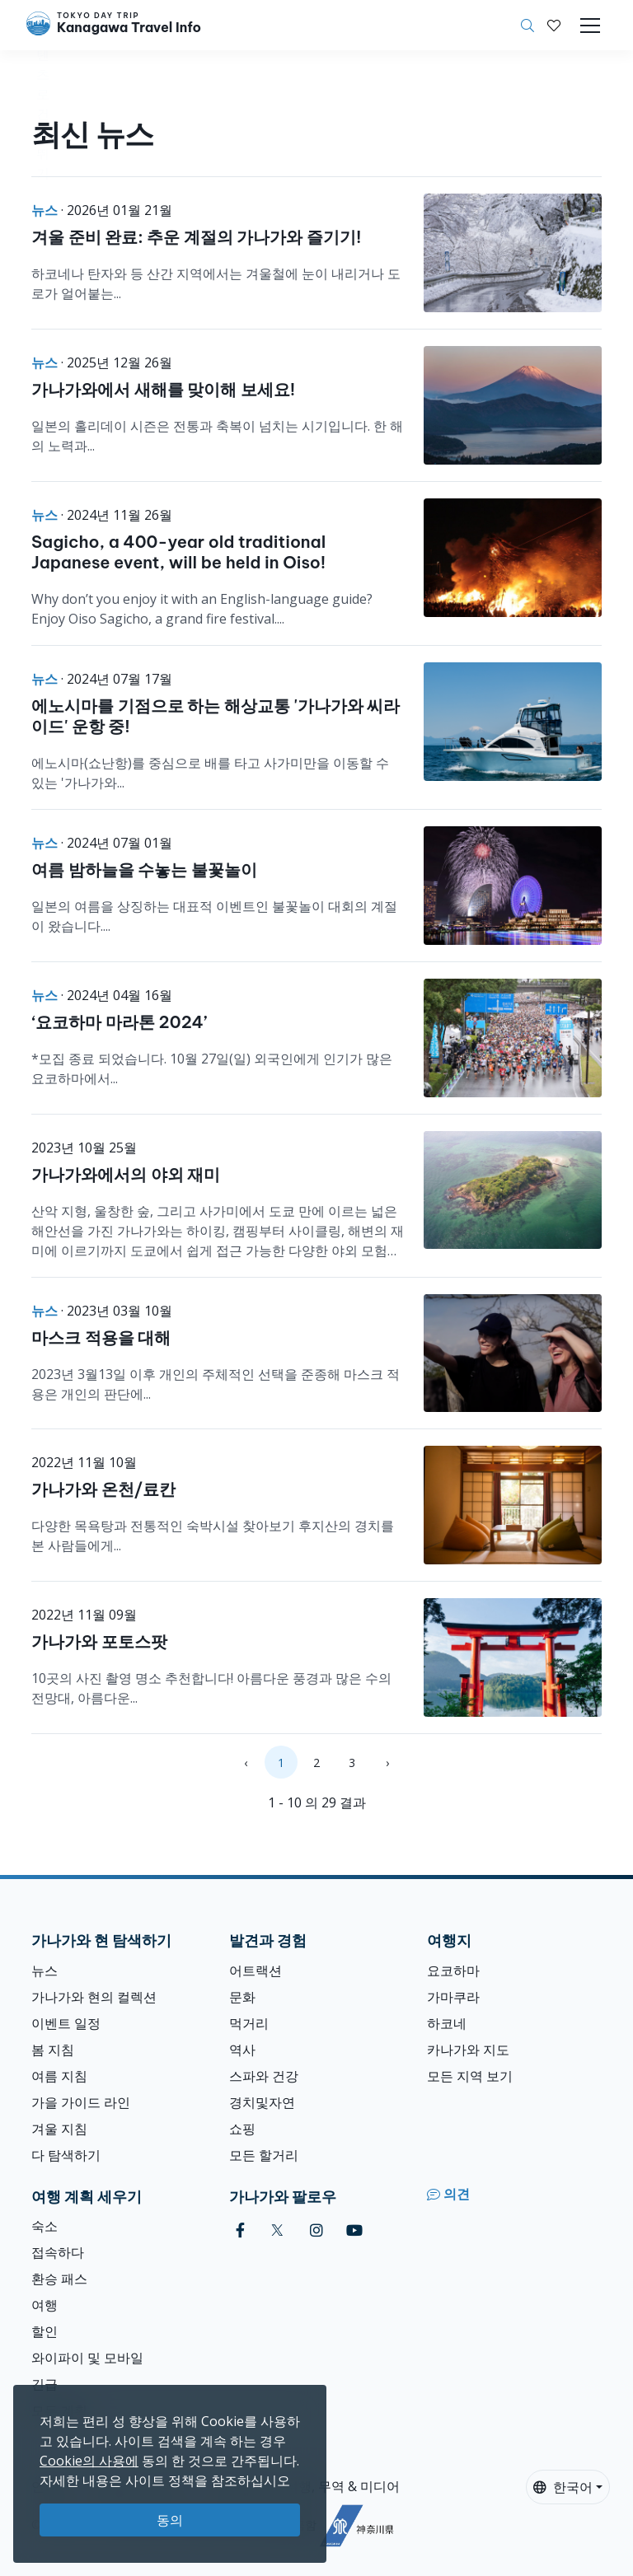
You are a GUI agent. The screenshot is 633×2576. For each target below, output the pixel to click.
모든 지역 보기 (470, 2076)
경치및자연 (262, 2102)
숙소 (44, 2226)
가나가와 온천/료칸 (103, 1489)
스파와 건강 (263, 2076)
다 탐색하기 (66, 2155)
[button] (553, 25)
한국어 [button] (563, 2487)
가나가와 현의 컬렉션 (94, 1997)
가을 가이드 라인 (80, 2102)
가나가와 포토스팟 (99, 1641)
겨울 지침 (59, 2129)
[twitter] (277, 2230)
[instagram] (316, 2230)
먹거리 (249, 2023)
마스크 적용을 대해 (101, 1337)
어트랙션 (255, 1970)
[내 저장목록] (554, 25)
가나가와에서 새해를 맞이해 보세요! (163, 389)
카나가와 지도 (468, 2050)
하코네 (447, 2023)
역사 (242, 2050)
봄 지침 (52, 2050)
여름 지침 (59, 2076)
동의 (170, 2520)
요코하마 (453, 1970)
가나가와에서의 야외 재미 (125, 1174)
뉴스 (44, 1970)
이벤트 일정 (66, 2023)
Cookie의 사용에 (89, 2461)
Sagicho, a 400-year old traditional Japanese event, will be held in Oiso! (178, 552)
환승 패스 (59, 2279)
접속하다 (57, 2252)
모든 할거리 (263, 2155)
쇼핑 (242, 2129)
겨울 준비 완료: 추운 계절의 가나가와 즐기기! (196, 237)
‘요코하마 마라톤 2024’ (119, 1022)
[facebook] (240, 2230)
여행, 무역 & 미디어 (342, 2486)
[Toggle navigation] (590, 25)
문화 (242, 1997)
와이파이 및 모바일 (87, 2358)
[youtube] (354, 2230)
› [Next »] (387, 1762)
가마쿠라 (453, 1997)
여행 (44, 2305)
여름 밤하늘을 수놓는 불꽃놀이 (144, 869)
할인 (44, 2331)
